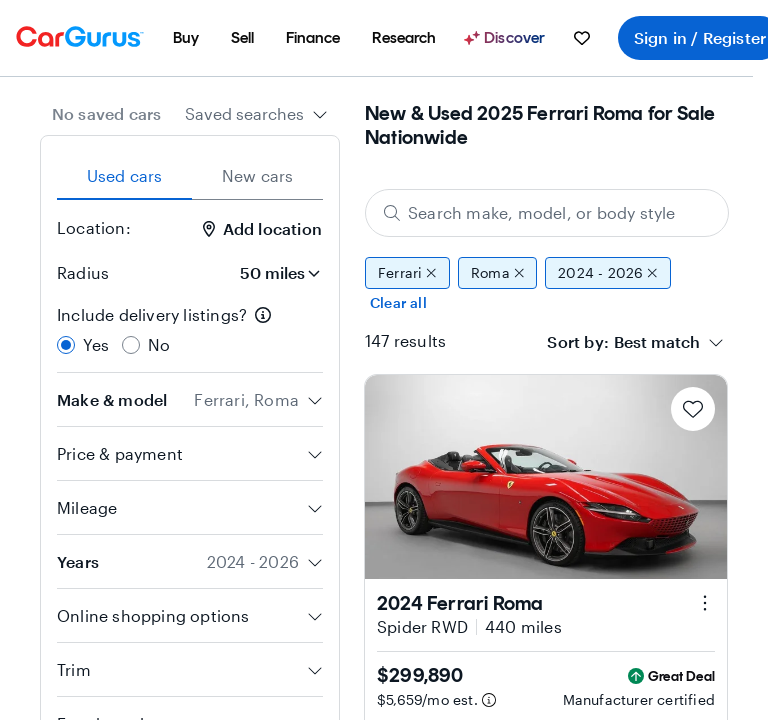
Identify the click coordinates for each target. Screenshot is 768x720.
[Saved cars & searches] (582, 38)
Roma (497, 273)
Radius (83, 272)
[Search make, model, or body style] (547, 213)
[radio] (66, 345)
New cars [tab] (258, 175)
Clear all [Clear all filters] (398, 302)
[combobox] (256, 114)
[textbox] (657, 342)
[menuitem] (186, 38)
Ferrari (407, 273)
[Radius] (274, 273)
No (159, 344)
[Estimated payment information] (489, 700)
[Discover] (507, 38)
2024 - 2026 (608, 273)
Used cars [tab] (125, 175)
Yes (96, 344)
